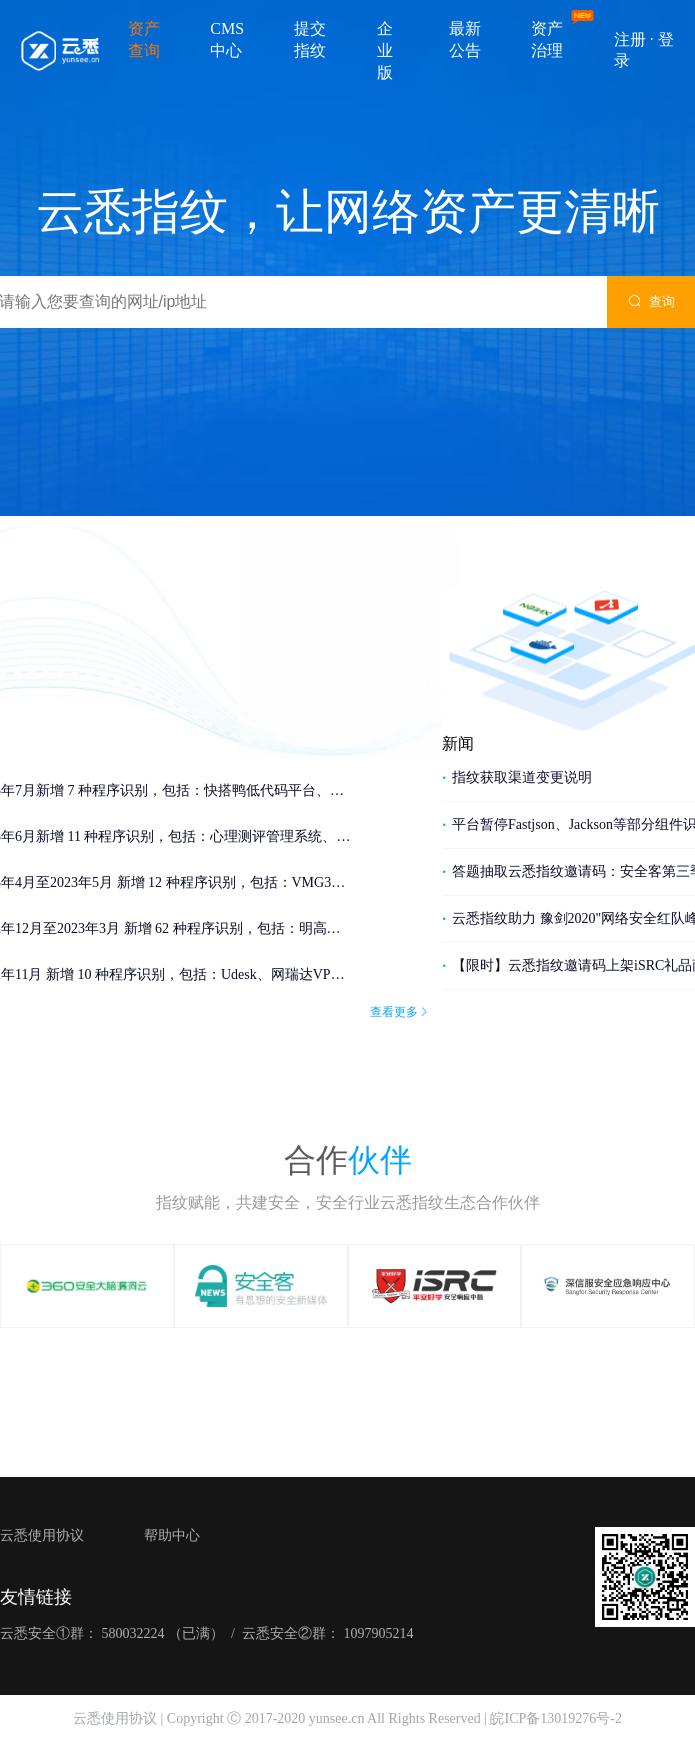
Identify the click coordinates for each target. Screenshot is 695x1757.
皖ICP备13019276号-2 (555, 1718)
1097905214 (378, 1633)
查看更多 (400, 1021)
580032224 (133, 1633)
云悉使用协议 (42, 1535)
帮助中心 (172, 1535)
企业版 (385, 50)
